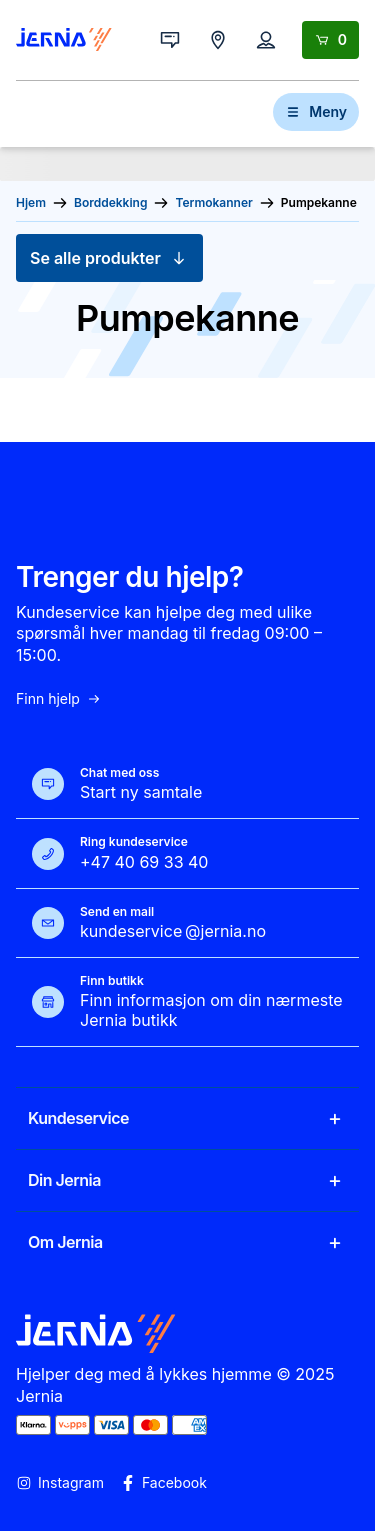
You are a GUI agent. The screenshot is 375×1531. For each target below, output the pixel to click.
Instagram (60, 1483)
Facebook (163, 1483)
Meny (316, 111)
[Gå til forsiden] (64, 40)
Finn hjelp (59, 699)
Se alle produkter (109, 258)
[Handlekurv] (330, 40)
